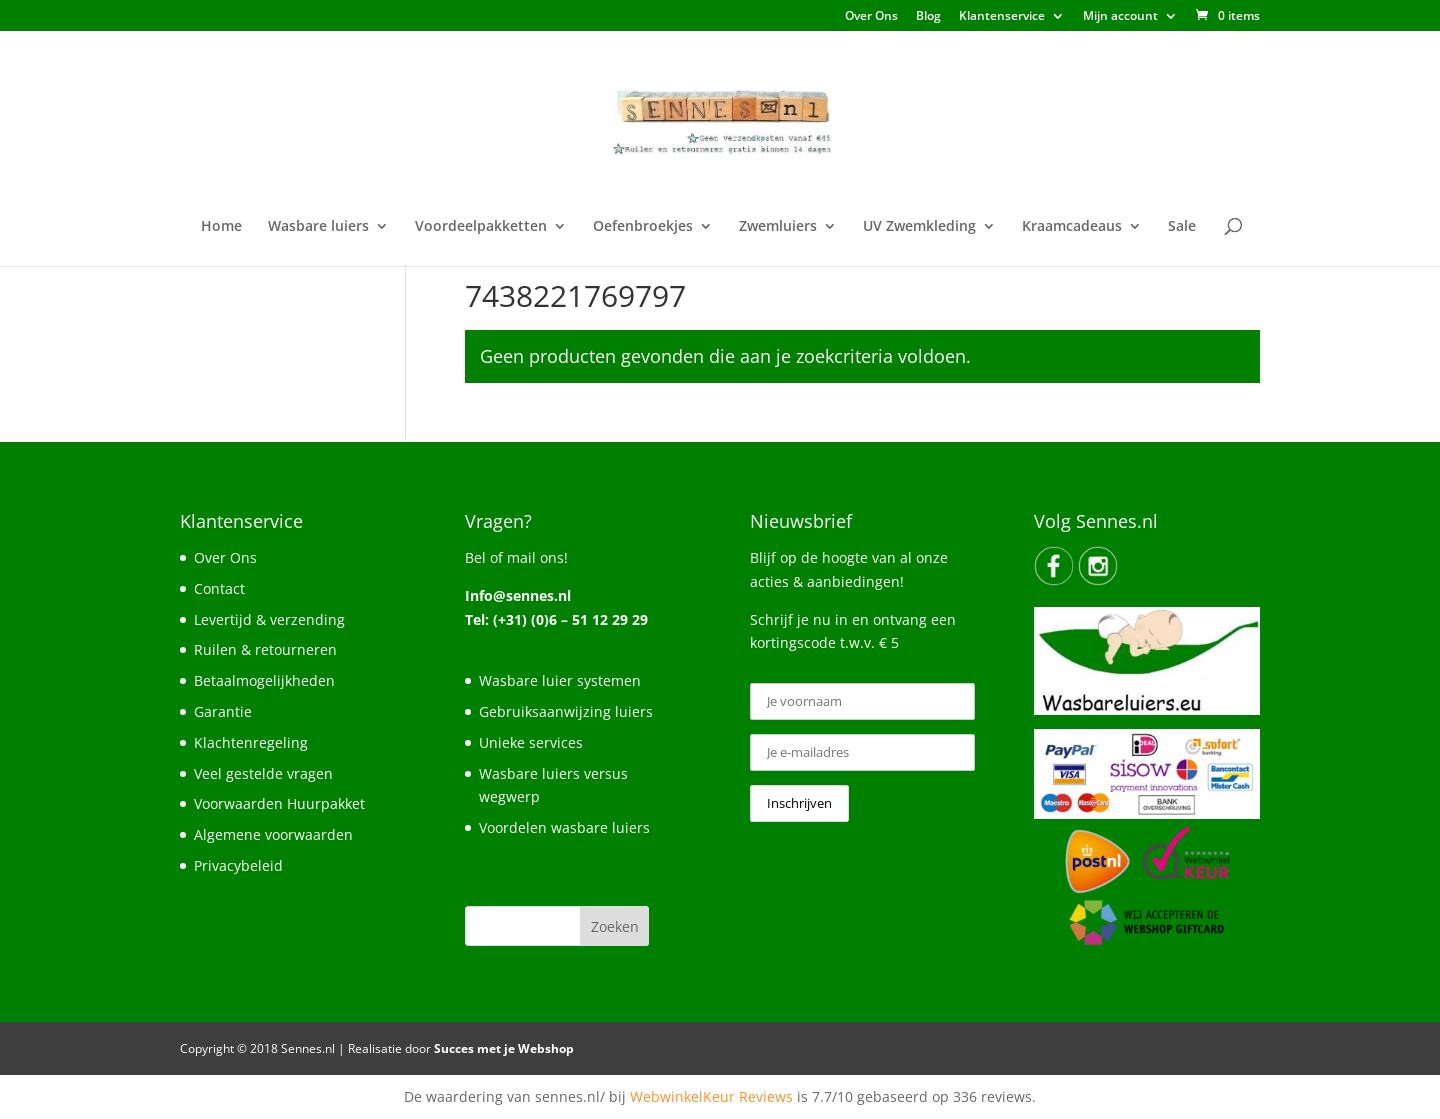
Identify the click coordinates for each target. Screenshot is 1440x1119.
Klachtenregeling (251, 742)
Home (221, 227)
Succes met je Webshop (504, 1048)
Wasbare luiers (318, 227)
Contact (219, 588)
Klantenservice (1002, 17)
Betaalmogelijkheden (264, 680)
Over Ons (871, 17)
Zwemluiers (778, 227)
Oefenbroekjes (643, 227)
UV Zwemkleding (919, 227)
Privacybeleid (238, 865)
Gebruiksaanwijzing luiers (566, 711)
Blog (928, 17)
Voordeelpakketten (481, 227)
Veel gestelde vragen (263, 773)
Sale (1182, 227)
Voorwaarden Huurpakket (279, 803)
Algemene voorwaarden (273, 834)
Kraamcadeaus (1072, 227)
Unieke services (531, 742)
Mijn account (1120, 17)
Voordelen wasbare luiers (564, 827)
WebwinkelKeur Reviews (711, 1096)
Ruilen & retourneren (265, 649)
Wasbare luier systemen (560, 680)
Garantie (223, 711)
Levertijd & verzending (269, 619)
